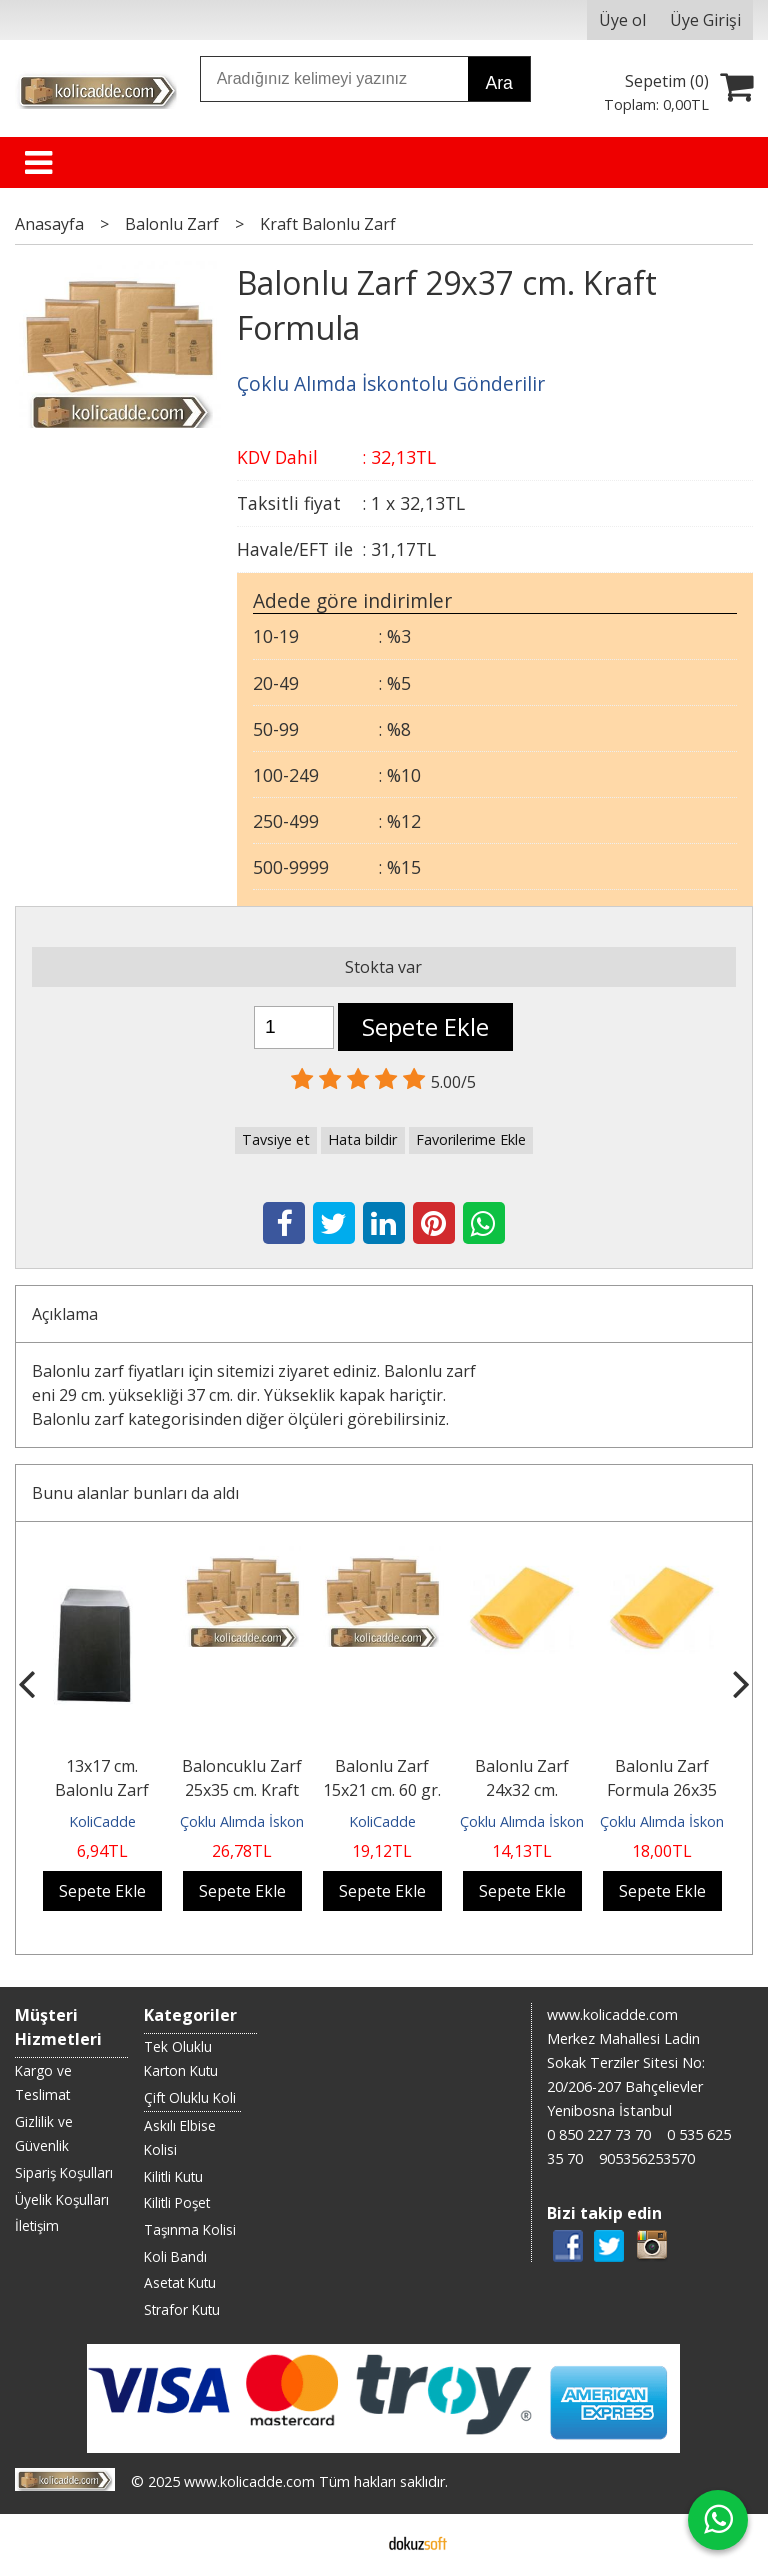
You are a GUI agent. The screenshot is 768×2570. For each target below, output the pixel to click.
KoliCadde (102, 1821)
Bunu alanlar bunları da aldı (135, 1493)
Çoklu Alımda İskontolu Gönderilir (288, 1821)
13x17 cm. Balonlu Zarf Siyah (102, 1790)
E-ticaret (352, 2542)
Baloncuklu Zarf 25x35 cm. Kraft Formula (242, 1790)
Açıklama (65, 1314)
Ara (498, 83)
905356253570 (647, 2158)
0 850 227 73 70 (599, 2134)
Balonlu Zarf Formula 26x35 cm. (662, 1790)
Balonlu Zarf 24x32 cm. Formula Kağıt (522, 1790)
